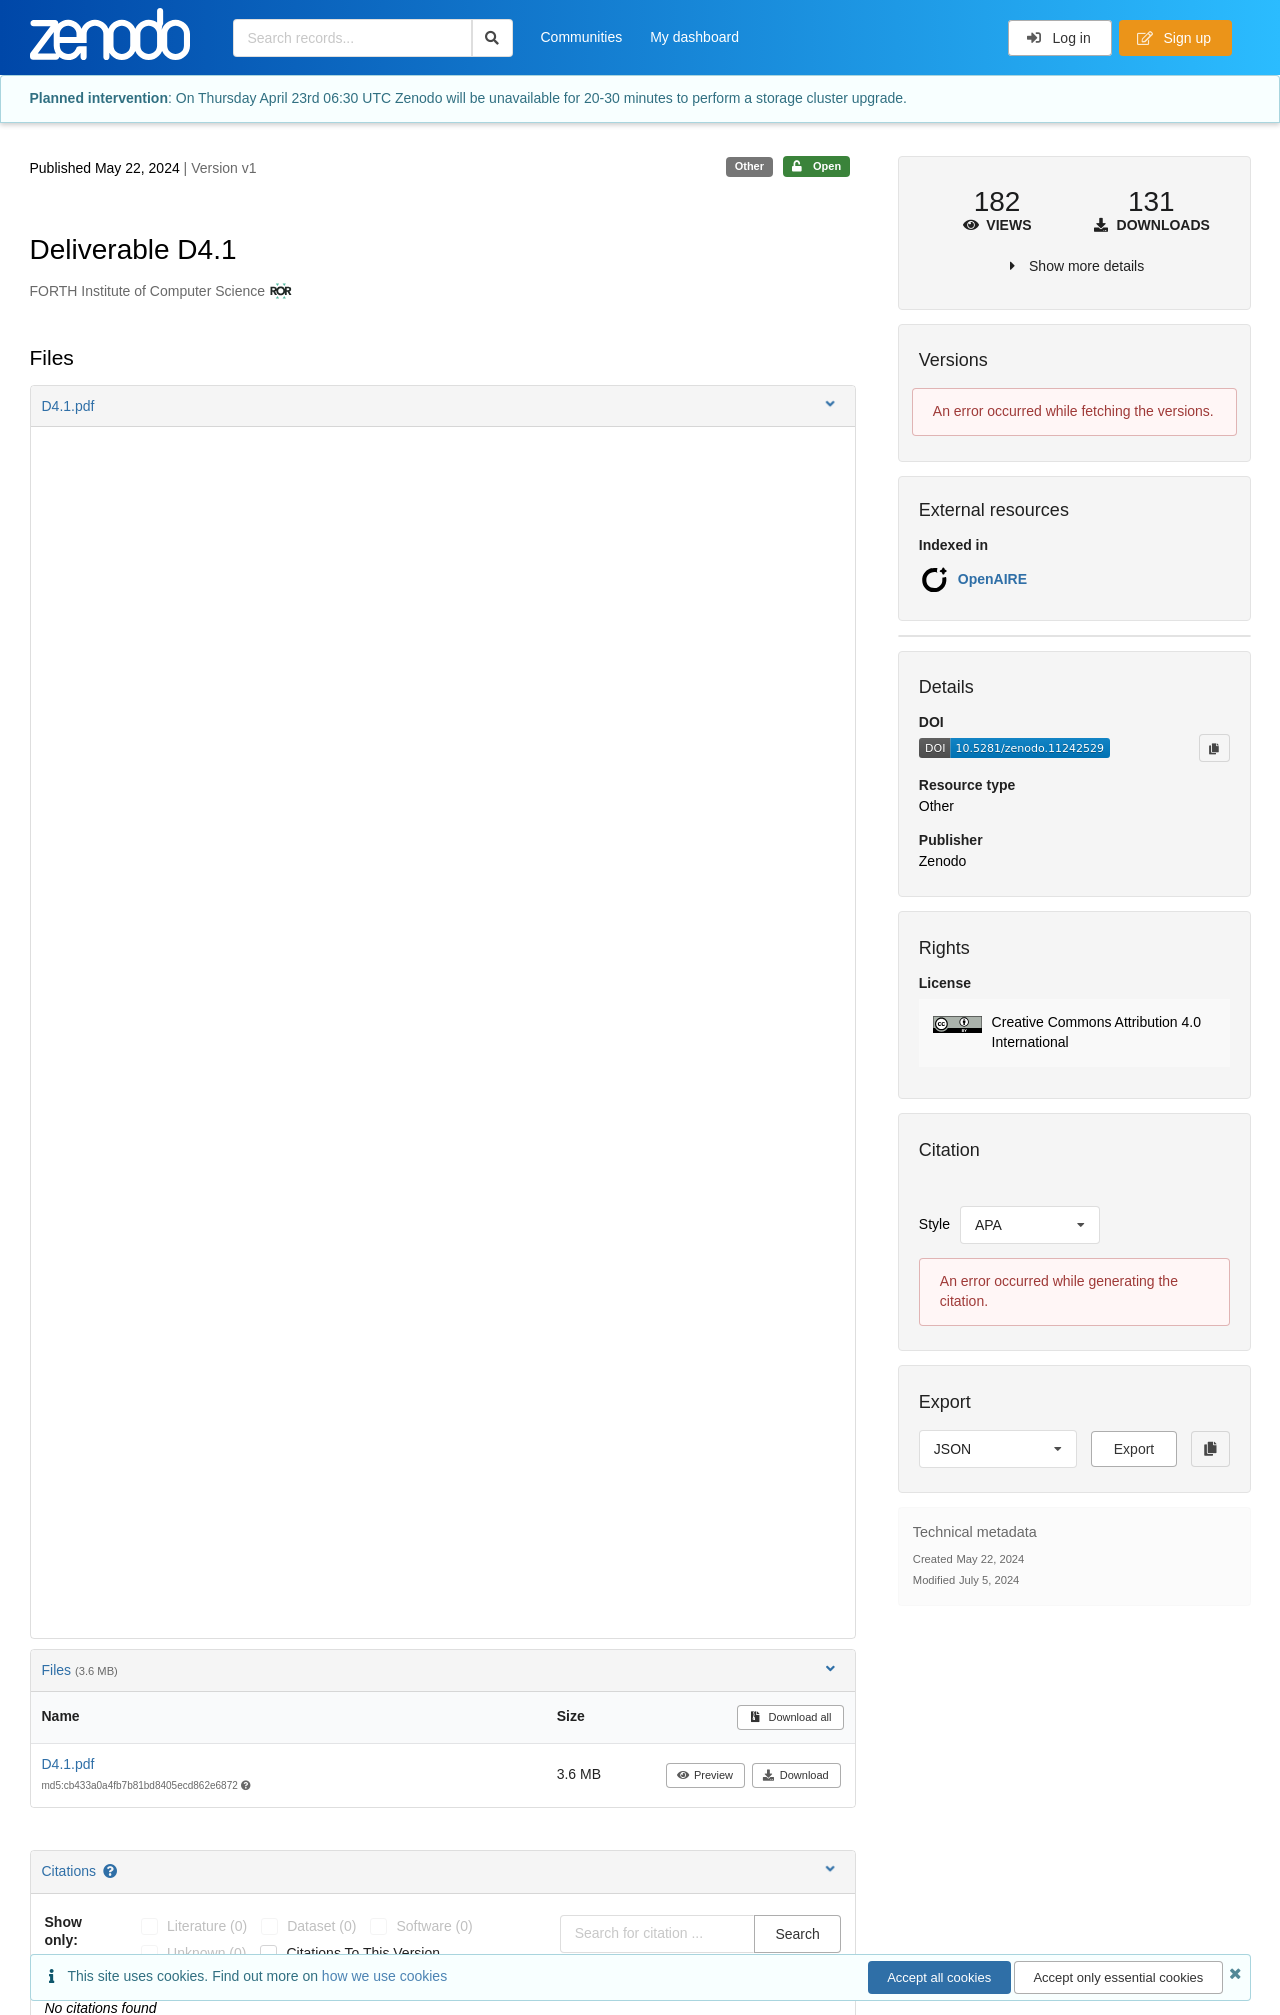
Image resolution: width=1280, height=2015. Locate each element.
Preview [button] (704, 1775)
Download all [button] (790, 1717)
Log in (1058, 38)
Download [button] (795, 1775)
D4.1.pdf (68, 1764)
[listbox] (1030, 1225)
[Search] (492, 38)
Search (797, 1934)
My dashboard (694, 37)
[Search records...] (352, 38)
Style (934, 1224)
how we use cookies (384, 1976)
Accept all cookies (939, 1977)
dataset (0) (321, 1926)
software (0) (434, 1926)
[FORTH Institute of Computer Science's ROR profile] (278, 292)
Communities (582, 37)
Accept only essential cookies (1118, 1977)
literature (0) (207, 1926)
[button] (443, 406)
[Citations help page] (111, 1871)
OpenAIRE (992, 579)
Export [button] (1134, 1449)
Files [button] (440, 1669)
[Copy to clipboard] (1214, 748)
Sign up (1174, 38)
